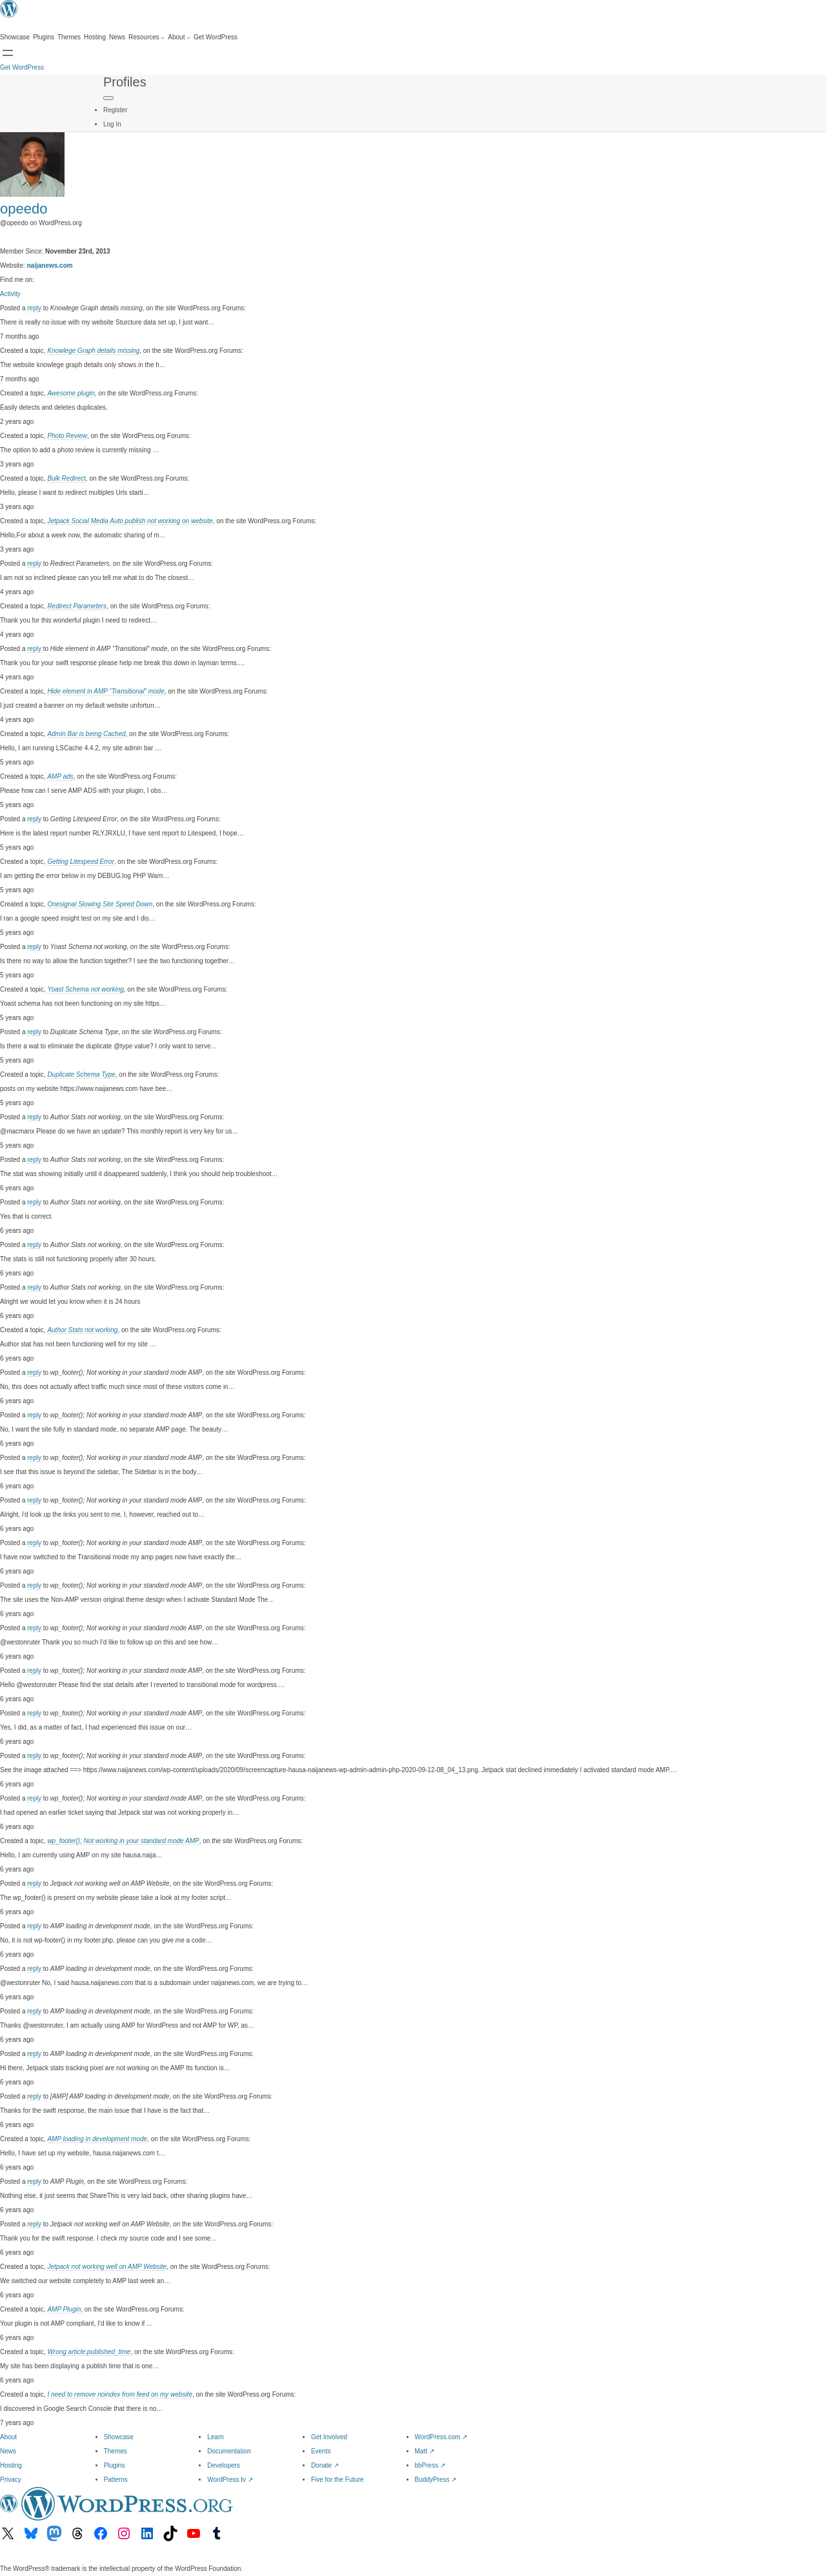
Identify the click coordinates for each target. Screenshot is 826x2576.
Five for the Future (337, 2479)
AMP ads (60, 776)
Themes (115, 2451)
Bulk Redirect (66, 478)
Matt (424, 2451)
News (8, 2451)
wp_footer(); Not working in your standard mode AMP (123, 1840)
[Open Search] (7, 53)
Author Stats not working (82, 1329)
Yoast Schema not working (85, 989)
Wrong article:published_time (88, 2351)
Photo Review (67, 435)
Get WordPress (22, 67)
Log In (112, 124)
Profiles (124, 82)
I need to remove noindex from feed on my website (119, 2394)
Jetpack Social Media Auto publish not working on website (129, 520)
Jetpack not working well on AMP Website (106, 2266)
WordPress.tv (230, 2479)
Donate (325, 2465)
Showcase (119, 2437)
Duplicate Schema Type (81, 1074)
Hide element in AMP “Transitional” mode (105, 691)
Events (321, 2451)
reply (34, 308)
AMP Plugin (64, 2309)
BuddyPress (436, 2479)
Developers (223, 2465)
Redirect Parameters (76, 606)
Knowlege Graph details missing (93, 350)
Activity (10, 293)
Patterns (116, 2479)
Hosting (11, 2465)
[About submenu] (179, 37)
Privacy (10, 2479)
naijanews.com (50, 265)
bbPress (430, 2465)
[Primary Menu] (108, 98)
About (8, 2437)
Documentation (228, 2451)
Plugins (114, 2465)
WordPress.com (441, 2437)
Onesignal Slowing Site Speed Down (99, 904)
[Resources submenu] (146, 37)
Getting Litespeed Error (80, 861)
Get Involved (329, 2437)
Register (115, 110)
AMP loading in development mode (97, 2138)
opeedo (23, 209)
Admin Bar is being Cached (86, 733)
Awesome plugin (70, 393)
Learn (215, 2437)
